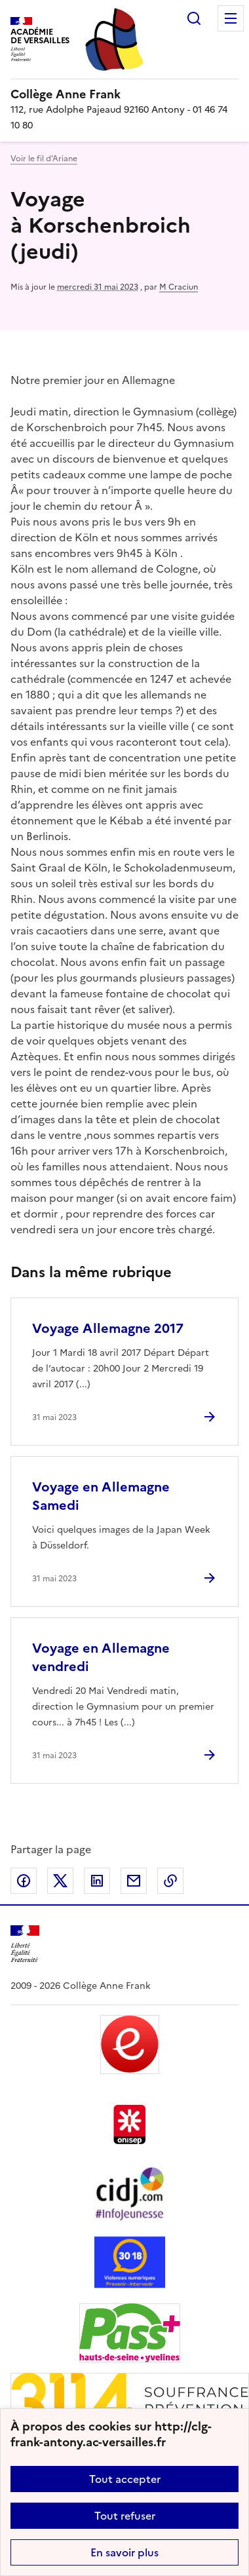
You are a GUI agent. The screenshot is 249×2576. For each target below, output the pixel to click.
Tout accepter (125, 2479)
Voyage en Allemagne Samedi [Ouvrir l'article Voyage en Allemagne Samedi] (101, 1496)
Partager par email (134, 1881)
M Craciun (178, 287)
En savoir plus (124, 2552)
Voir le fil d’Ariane (43, 158)
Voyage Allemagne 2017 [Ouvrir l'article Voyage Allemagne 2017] (107, 1328)
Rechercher (194, 18)
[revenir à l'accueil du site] (124, 94)
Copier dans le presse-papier (170, 1881)
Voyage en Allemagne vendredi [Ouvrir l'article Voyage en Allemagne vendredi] (101, 1657)
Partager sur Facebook (23, 1881)
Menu (231, 18)
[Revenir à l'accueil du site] (24, 1944)
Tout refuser (124, 2516)
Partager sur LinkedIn (97, 1881)
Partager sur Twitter (60, 1881)
